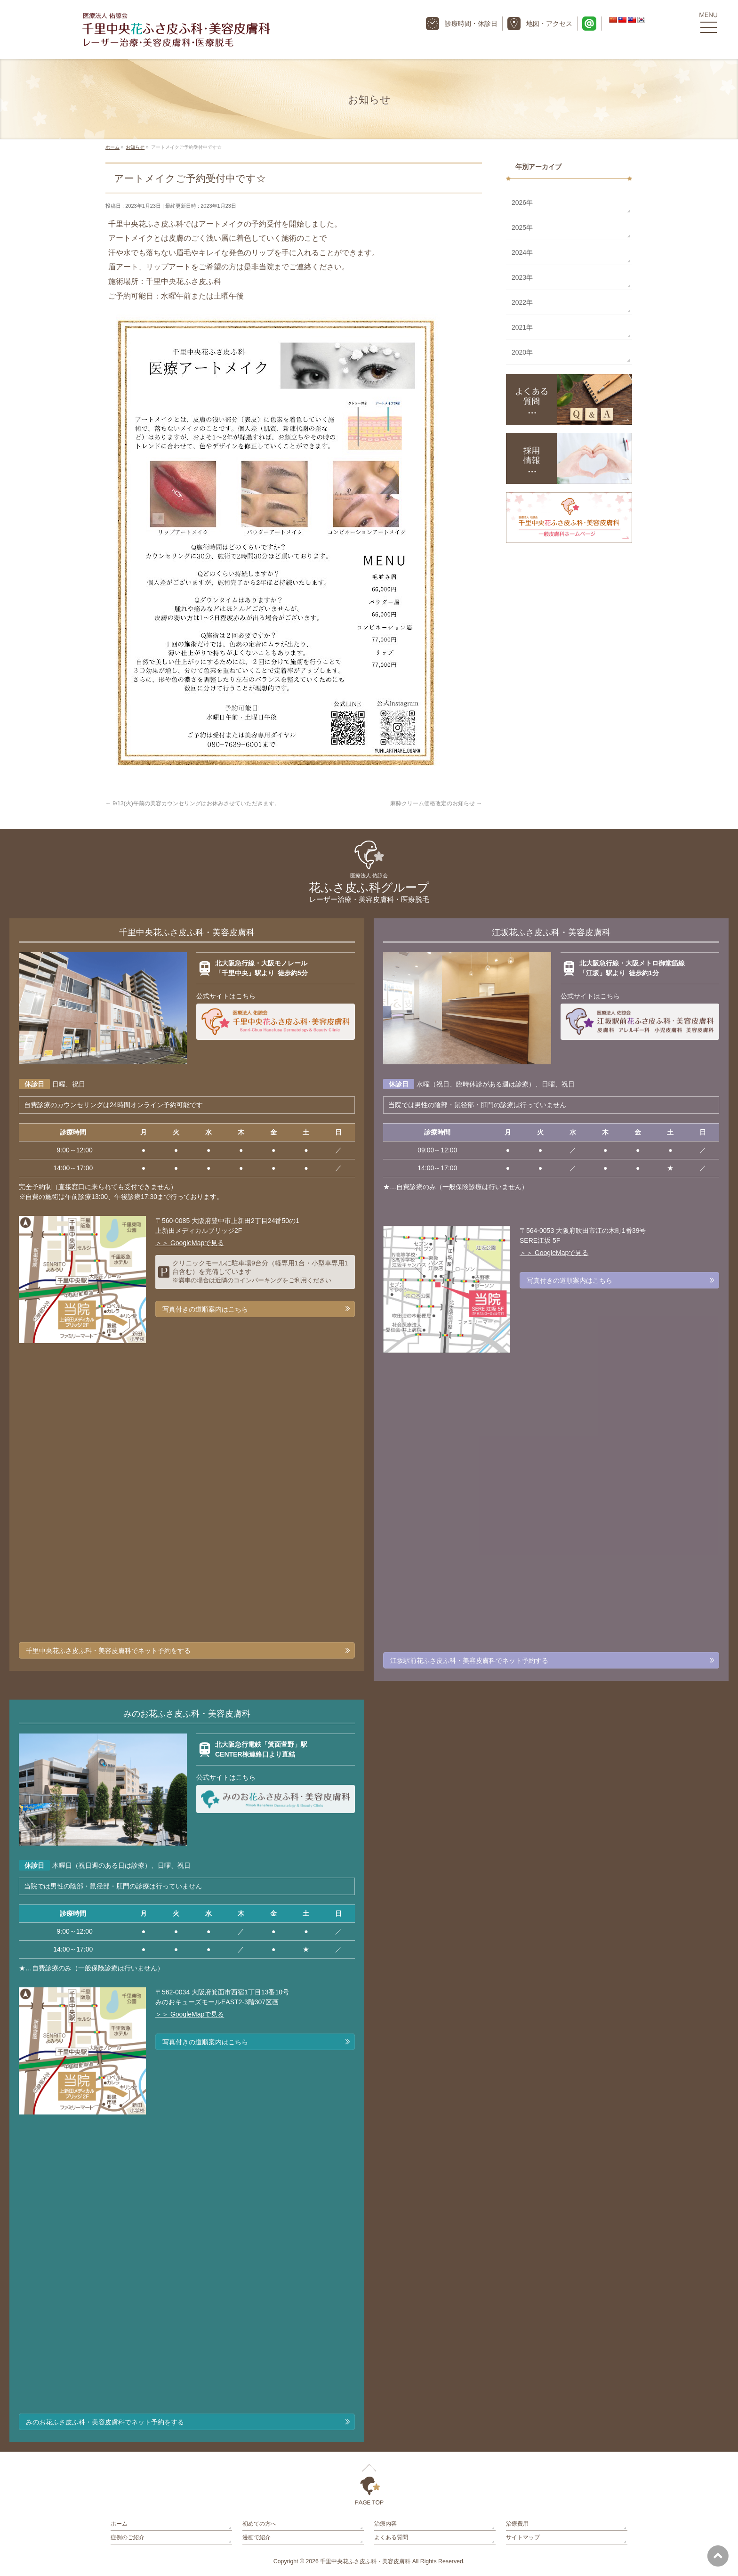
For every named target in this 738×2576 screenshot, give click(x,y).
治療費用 (517, 2523)
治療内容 (385, 2523)
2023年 (522, 277)
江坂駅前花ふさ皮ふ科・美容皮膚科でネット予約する (469, 1660)
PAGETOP (369, 2484)
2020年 (522, 352)
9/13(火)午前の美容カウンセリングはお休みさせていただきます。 (192, 803)
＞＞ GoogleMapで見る (189, 1243)
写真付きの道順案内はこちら (205, 1309)
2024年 (522, 252)
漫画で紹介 (256, 2537)
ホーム (119, 2523)
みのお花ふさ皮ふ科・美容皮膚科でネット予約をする (105, 2422)
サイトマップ (523, 2537)
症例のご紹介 (127, 2537)
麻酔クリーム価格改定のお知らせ (436, 803)
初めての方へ (259, 2523)
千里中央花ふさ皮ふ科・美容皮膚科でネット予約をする (108, 1650)
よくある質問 (391, 2537)
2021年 (522, 327)
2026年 (522, 202)
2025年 (522, 227)
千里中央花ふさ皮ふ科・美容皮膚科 (365, 2561)
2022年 (522, 302)
